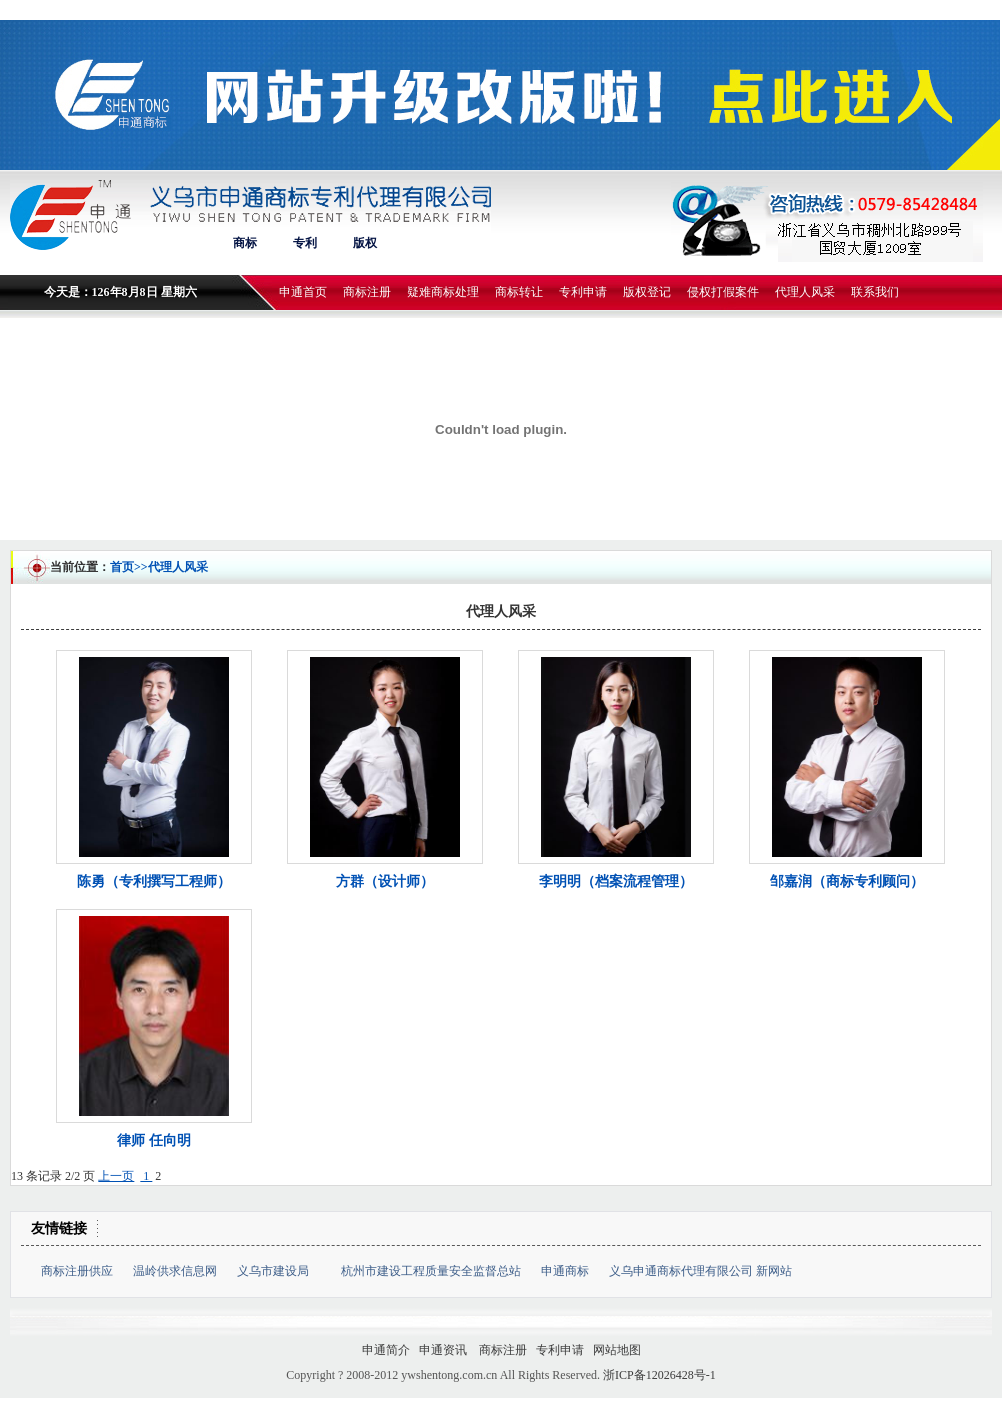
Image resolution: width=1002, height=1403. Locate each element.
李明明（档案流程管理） (616, 881)
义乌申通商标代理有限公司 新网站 (700, 1271)
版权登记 (647, 292)
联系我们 (875, 292)
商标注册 (367, 292)
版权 (365, 243)
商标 (245, 243)
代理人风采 (805, 292)
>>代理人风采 (171, 567)
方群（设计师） (385, 881)
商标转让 (519, 292)
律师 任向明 (154, 1140)
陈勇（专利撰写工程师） (154, 881)
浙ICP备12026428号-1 (659, 1375)
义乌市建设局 (279, 1271)
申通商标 (565, 1271)
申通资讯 (444, 1350)
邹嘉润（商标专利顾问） (847, 881)
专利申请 (583, 292)
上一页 (116, 1176)
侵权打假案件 (723, 292)
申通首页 (303, 292)
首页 (122, 567)
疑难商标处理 (443, 292)
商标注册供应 (77, 1271)
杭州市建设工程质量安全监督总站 (431, 1271)
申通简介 (386, 1350)
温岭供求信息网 (175, 1271)
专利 (305, 243)
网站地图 (617, 1350)
